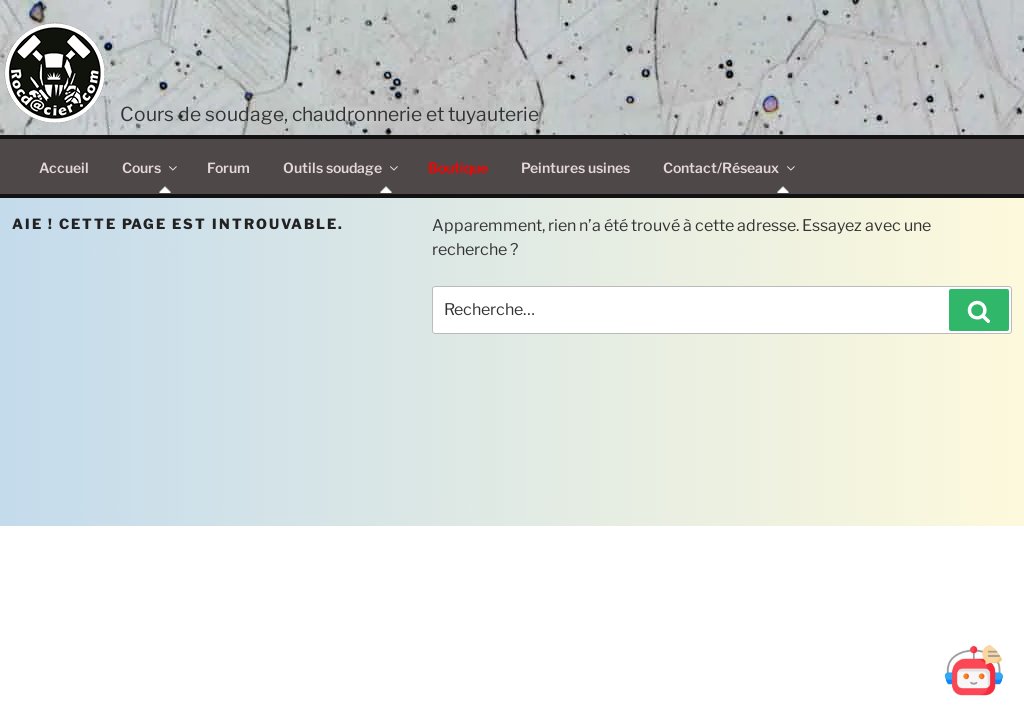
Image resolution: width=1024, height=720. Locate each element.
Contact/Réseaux (730, 167)
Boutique (458, 167)
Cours (151, 167)
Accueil (64, 167)
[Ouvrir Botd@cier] (974, 670)
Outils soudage (342, 167)
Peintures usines (575, 167)
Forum (228, 167)
